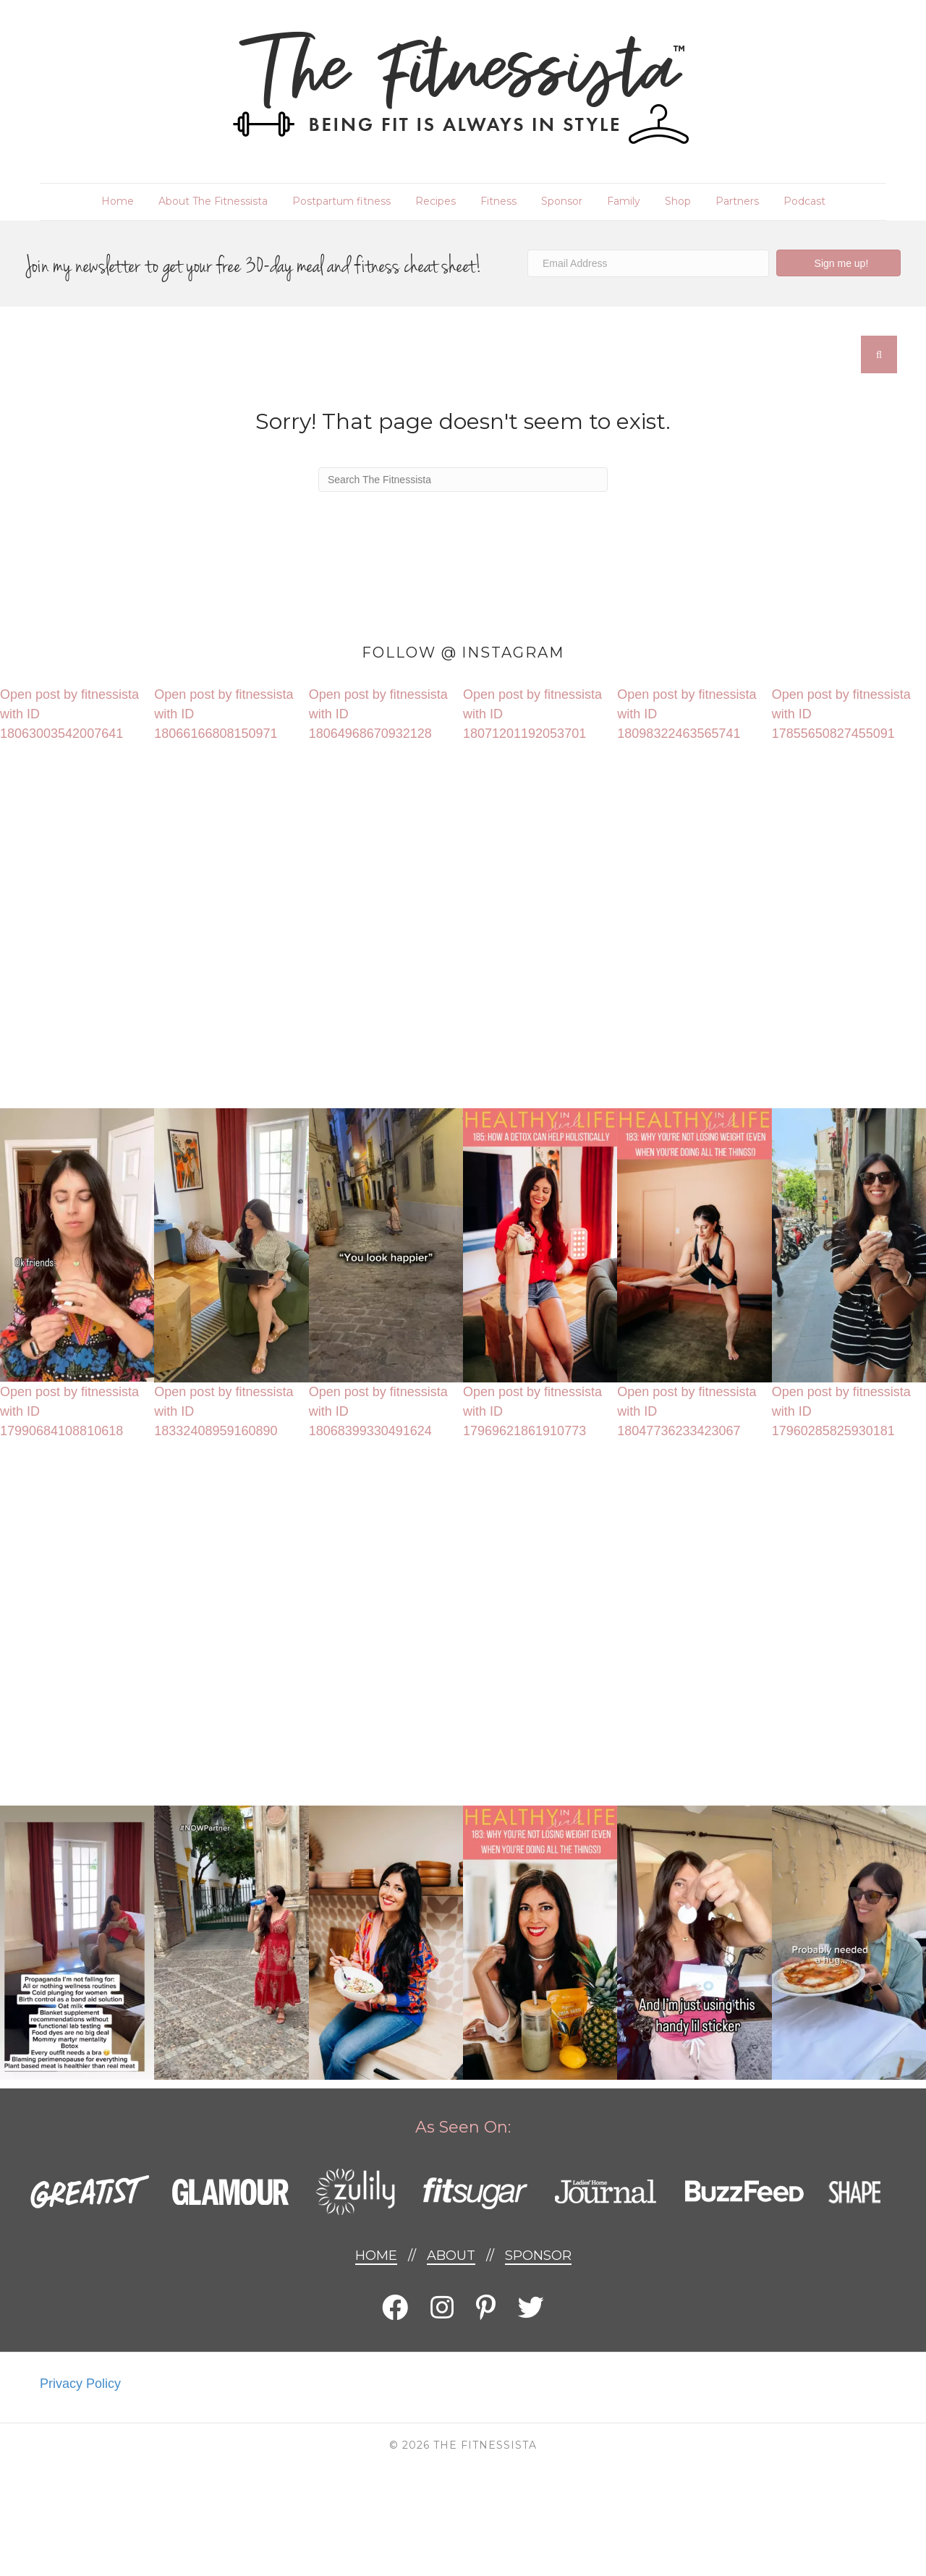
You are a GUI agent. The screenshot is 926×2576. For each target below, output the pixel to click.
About (451, 2255)
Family (623, 201)
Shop (678, 201)
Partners (737, 201)
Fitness (498, 201)
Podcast (804, 201)
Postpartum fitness (341, 201)
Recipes (435, 201)
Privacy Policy (80, 2383)
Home (117, 201)
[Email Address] (648, 263)
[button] (838, 263)
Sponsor (561, 201)
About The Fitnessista (213, 201)
